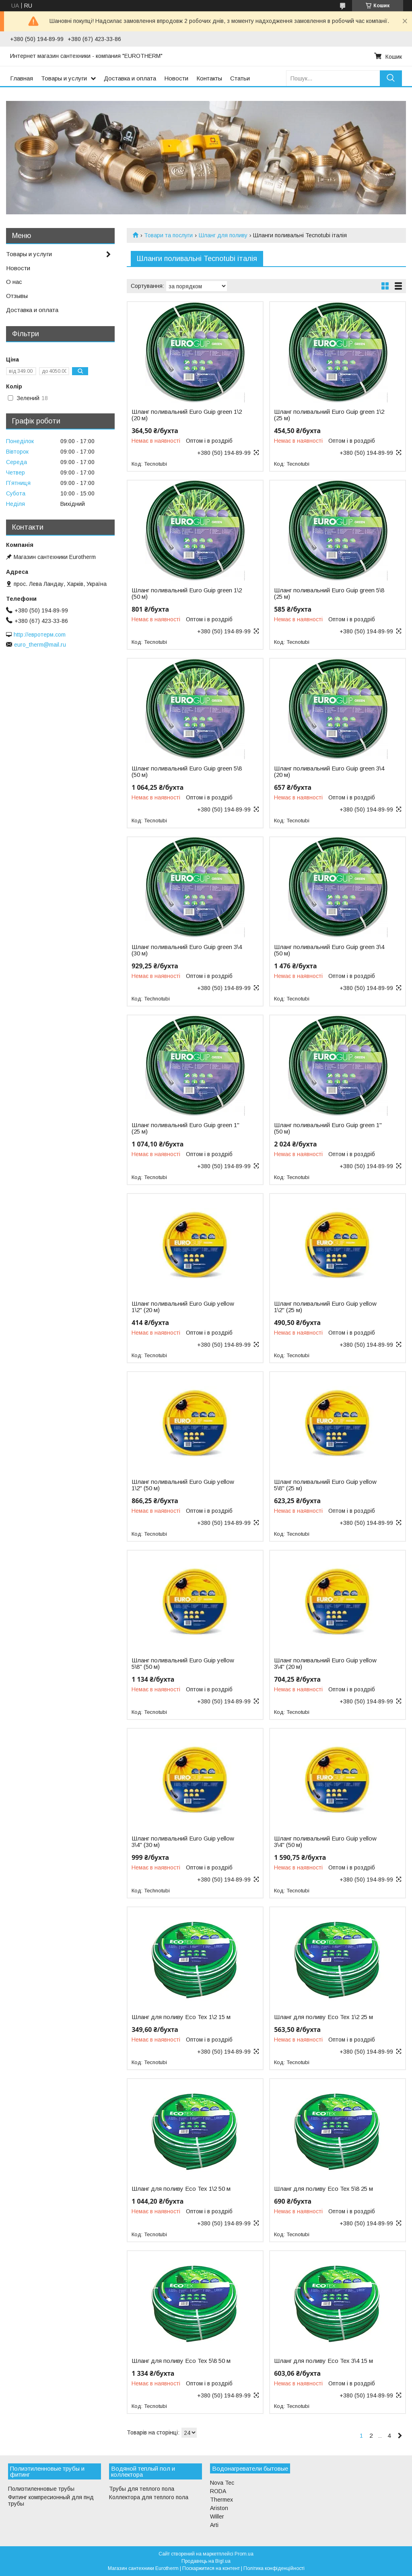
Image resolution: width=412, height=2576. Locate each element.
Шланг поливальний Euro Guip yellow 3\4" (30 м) (183, 1841)
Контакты (209, 78)
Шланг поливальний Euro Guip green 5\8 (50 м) (187, 771)
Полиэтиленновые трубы (41, 2489)
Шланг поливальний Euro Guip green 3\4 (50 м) (329, 950)
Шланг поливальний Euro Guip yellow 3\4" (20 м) (325, 1663)
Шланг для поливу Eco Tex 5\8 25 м (323, 2189)
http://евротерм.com (40, 634)
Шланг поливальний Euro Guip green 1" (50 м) (328, 1128)
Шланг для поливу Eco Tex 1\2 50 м (181, 2189)
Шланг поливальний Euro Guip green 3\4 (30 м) (187, 950)
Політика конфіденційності (274, 2568)
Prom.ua (244, 2554)
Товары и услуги (64, 78)
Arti (214, 2525)
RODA (218, 2491)
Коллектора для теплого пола (148, 2497)
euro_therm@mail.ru (40, 644)
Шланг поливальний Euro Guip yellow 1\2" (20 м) (183, 1306)
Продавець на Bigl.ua (206, 2561)
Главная (21, 78)
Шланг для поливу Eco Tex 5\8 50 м (181, 2361)
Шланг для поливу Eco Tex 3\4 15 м (323, 2361)
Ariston (219, 2508)
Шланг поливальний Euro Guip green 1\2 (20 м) (187, 415)
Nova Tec (222, 2482)
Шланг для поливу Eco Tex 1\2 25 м (323, 2017)
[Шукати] (391, 78)
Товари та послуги (168, 235)
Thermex (221, 2499)
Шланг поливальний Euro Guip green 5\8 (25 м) (329, 593)
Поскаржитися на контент (211, 2568)
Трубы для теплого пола (141, 2489)
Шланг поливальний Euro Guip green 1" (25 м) (185, 1128)
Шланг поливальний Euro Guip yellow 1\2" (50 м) (183, 1485)
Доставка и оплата (130, 78)
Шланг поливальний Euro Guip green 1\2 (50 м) (187, 593)
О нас (14, 281)
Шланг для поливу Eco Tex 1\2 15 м (181, 2017)
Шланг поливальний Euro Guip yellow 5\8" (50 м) (183, 1663)
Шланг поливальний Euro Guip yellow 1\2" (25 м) (325, 1306)
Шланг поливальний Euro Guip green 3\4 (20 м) (329, 771)
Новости (176, 78)
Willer (217, 2516)
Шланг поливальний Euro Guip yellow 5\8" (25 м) (325, 1485)
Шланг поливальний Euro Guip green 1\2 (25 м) (329, 415)
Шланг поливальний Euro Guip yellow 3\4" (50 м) (325, 1841)
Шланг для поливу (223, 235)
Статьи (240, 78)
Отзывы (17, 295)
